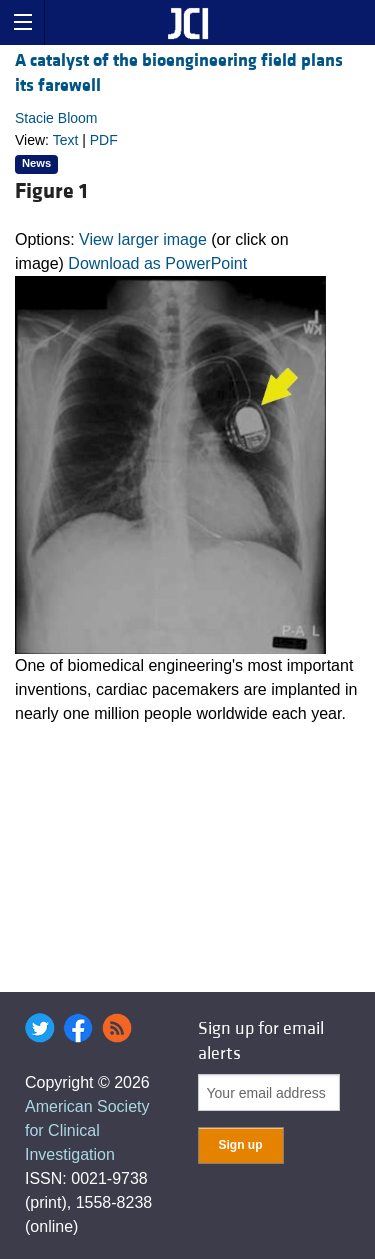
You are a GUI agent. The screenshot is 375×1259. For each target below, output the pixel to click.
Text (66, 140)
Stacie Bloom (56, 118)
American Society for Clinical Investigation (87, 1130)
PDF (104, 140)
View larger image (143, 239)
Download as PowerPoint (157, 263)
